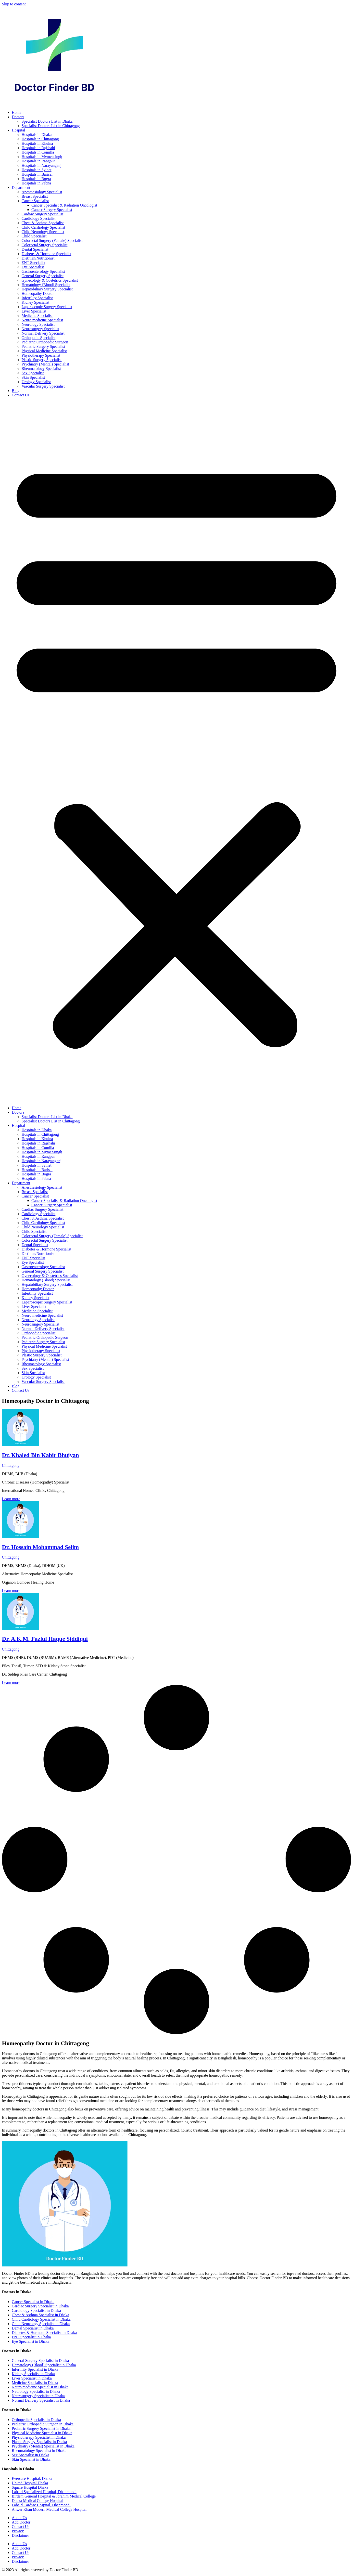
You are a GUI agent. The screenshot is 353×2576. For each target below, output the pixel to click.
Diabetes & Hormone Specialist (46, 254)
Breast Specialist (35, 196)
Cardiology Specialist (38, 218)
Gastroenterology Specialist (43, 271)
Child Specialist (34, 236)
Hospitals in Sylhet (36, 170)
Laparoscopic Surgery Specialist (47, 307)
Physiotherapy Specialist (41, 355)
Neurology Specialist (38, 324)
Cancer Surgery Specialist (51, 210)
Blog (15, 391)
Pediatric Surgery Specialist (43, 346)
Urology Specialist (36, 382)
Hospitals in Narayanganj (42, 165)
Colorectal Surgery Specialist (44, 245)
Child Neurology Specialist (43, 232)
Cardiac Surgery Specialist (42, 214)
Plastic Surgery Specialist (42, 360)
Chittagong (10, 1465)
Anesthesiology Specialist (42, 192)
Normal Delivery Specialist (43, 333)
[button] (176, 751)
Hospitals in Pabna (36, 183)
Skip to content (14, 4)
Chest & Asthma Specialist (43, 223)
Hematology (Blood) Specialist (46, 285)
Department (21, 187)
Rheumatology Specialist (41, 368)
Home (16, 112)
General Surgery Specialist (42, 276)
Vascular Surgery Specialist (43, 386)
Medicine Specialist (37, 315)
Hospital (18, 130)
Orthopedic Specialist (38, 338)
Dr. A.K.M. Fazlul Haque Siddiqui (45, 1639)
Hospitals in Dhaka (37, 134)
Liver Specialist (34, 311)
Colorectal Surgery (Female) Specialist (52, 240)
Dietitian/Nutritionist (38, 258)
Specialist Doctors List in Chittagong (51, 126)
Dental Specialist (35, 249)
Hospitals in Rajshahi (38, 148)
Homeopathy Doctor (38, 293)
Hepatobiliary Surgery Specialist (47, 289)
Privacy (18, 2531)
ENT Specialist (33, 262)
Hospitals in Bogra (36, 179)
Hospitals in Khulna (37, 143)
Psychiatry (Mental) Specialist (45, 364)
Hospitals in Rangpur (38, 161)
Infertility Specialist (37, 298)
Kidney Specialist (35, 302)
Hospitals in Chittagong (40, 139)
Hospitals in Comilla (38, 152)
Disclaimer (20, 2535)
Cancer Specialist (35, 201)
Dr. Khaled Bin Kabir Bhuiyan (40, 1455)
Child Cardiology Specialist (43, 227)
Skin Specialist (33, 377)
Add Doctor (21, 2522)
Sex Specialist (33, 373)
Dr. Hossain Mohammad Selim (40, 1547)
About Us (19, 2518)
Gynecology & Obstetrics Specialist (50, 280)
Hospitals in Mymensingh (42, 157)
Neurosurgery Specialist (40, 329)
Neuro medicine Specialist (42, 320)
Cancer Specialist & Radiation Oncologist (64, 205)
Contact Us (20, 395)
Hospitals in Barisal (37, 174)
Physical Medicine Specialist (44, 351)
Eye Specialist (33, 267)
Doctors (18, 117)
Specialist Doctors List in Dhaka (47, 121)
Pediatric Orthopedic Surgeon (45, 342)
